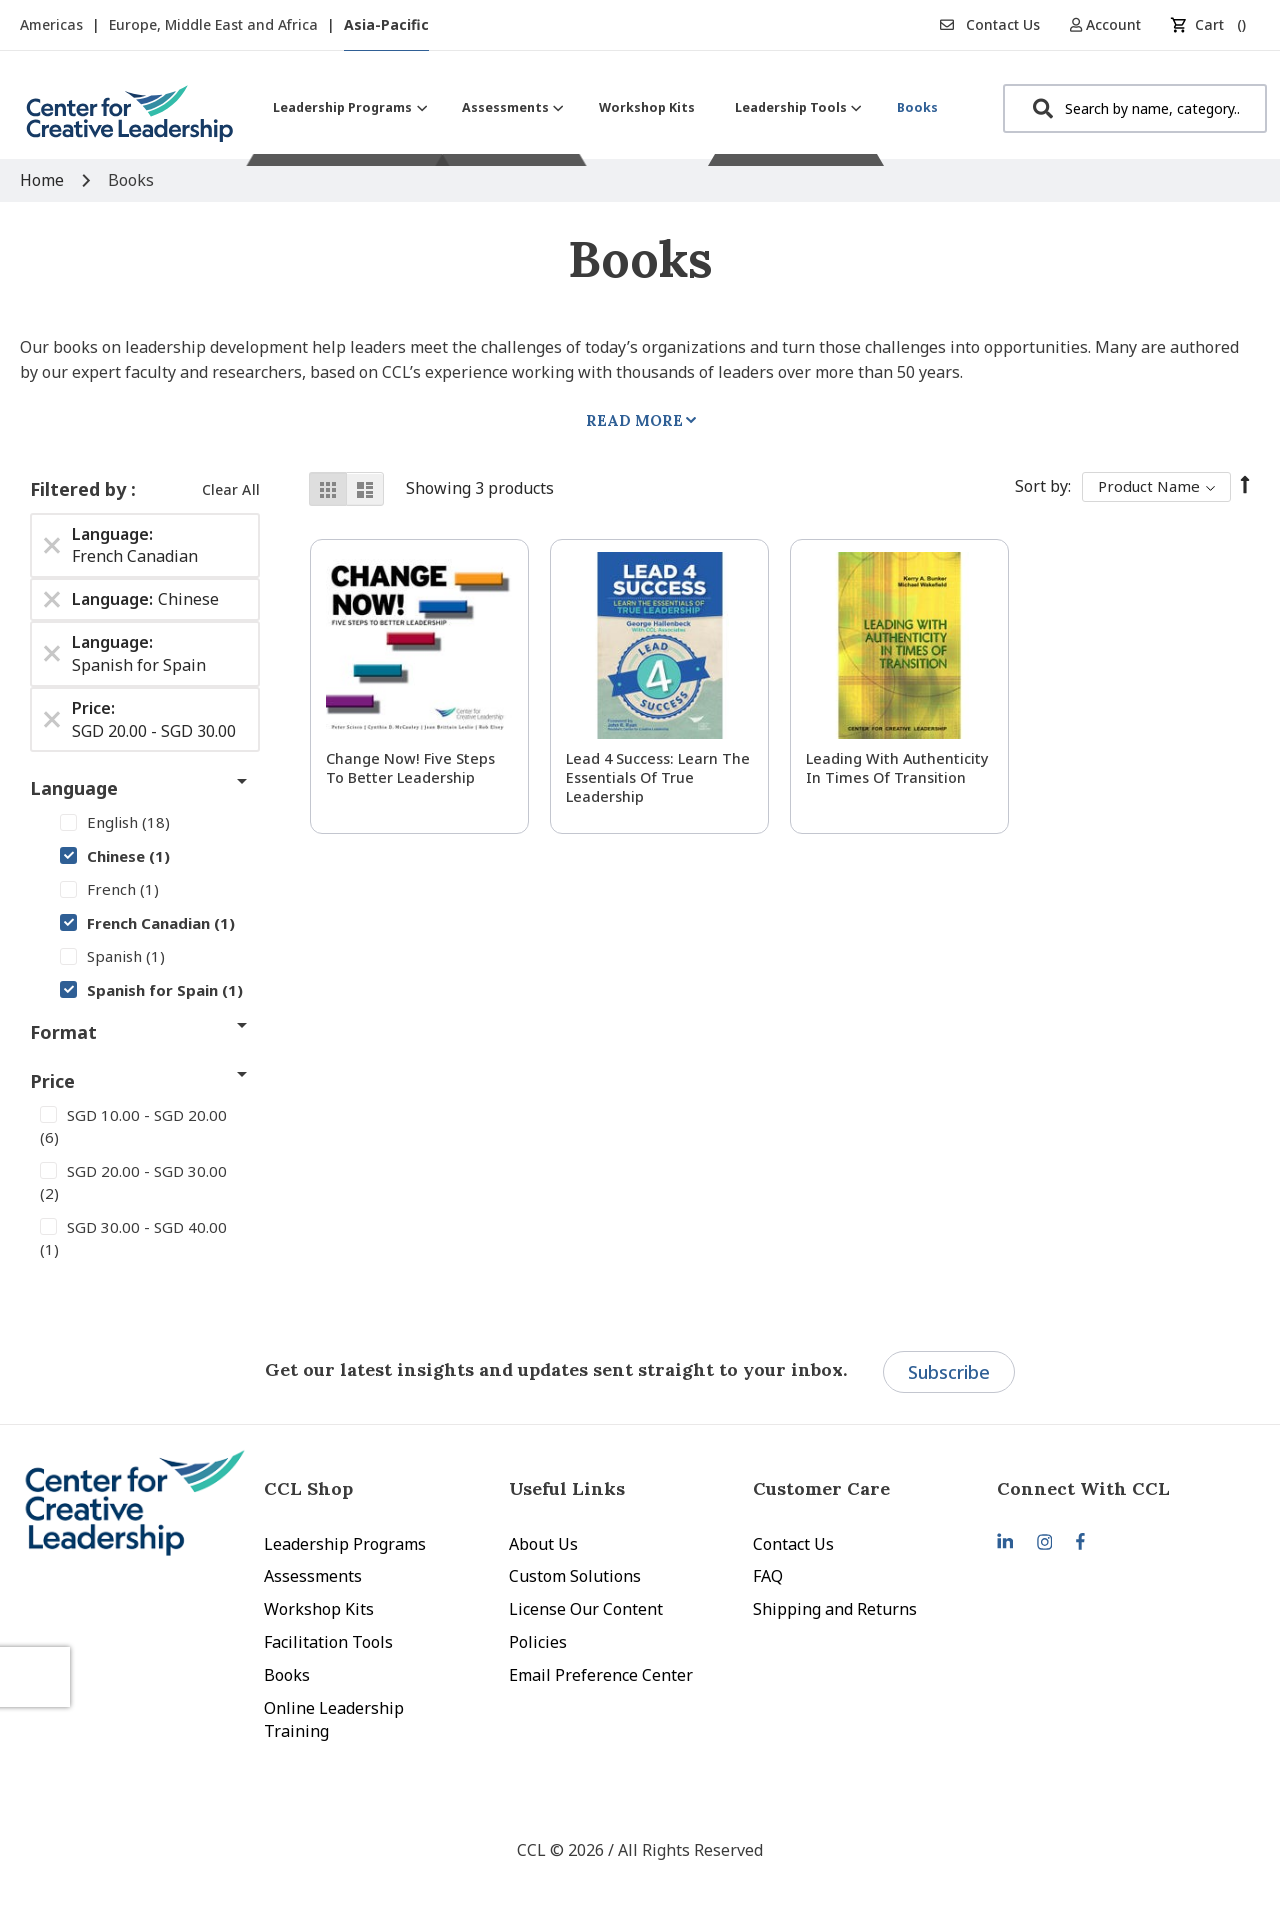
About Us (543, 1544)
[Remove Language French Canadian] (52, 545)
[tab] (1119, 1488)
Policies (538, 1642)
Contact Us (990, 24)
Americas (53, 24)
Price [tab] (52, 1081)
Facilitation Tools (328, 1642)
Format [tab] (63, 1032)
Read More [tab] (634, 420)
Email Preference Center (601, 1675)
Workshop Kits (319, 1609)
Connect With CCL (1083, 1488)
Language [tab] (74, 788)
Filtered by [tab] (80, 489)
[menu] (605, 107)
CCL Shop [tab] (308, 1488)
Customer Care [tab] (821, 1488)
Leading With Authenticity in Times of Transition (897, 768)
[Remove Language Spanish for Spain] (52, 654)
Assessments (313, 1576)
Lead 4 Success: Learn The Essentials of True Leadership (658, 777)
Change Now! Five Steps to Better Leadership (410, 768)
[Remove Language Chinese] (52, 600)
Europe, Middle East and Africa (215, 24)
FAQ (768, 1576)
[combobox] (1135, 108)
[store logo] (130, 121)
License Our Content (586, 1609)
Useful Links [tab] (567, 1488)
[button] (1112, 24)
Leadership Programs (345, 1544)
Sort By (1041, 486)
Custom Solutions (575, 1576)
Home (44, 180)
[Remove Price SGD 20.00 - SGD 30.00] (52, 720)
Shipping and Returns (835, 1609)
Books (287, 1675)
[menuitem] (347, 107)
